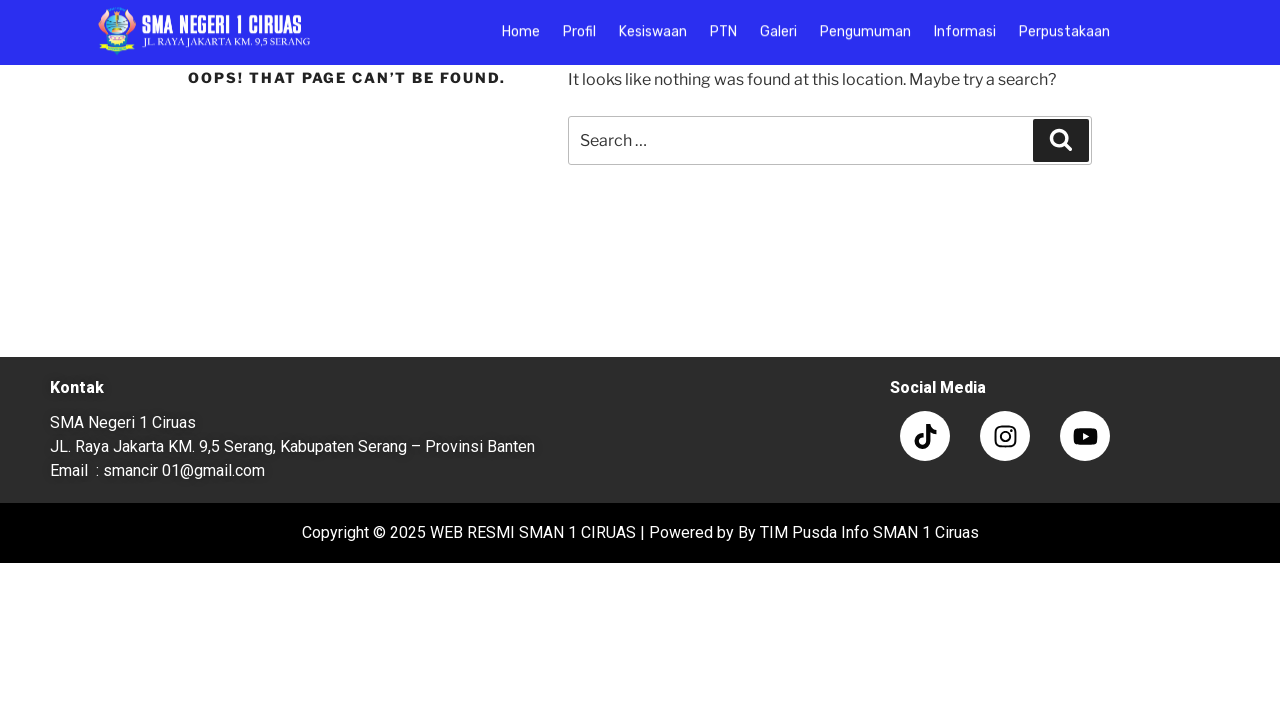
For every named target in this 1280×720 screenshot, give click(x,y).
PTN (723, 25)
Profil (579, 25)
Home (521, 25)
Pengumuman (865, 25)
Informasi (965, 25)
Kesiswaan (653, 25)
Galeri (778, 25)
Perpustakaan (1064, 25)
